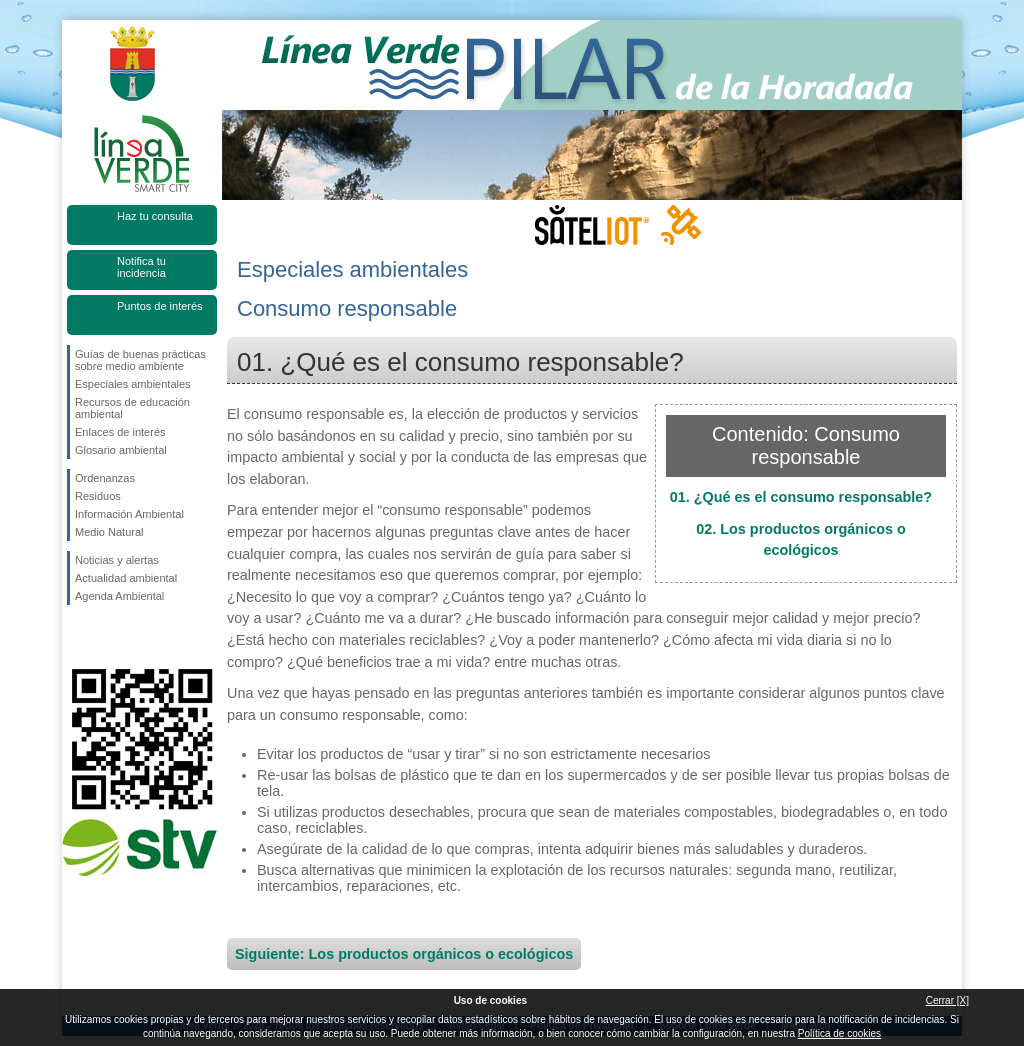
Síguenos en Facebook (79, 637)
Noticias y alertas (117, 560)
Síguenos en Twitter (112, 637)
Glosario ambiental (121, 450)
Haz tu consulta (155, 216)
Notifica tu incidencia (141, 267)
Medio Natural (109, 532)
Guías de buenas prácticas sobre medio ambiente (140, 360)
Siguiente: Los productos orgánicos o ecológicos (404, 954)
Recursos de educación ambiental (132, 408)
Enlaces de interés (120, 432)
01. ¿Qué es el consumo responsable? (801, 497)
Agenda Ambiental (119, 596)
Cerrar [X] (947, 1000)
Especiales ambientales (133, 384)
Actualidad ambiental (126, 578)
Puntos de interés (160, 306)
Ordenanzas (105, 478)
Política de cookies (839, 1033)
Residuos (98, 496)
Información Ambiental (129, 514)
